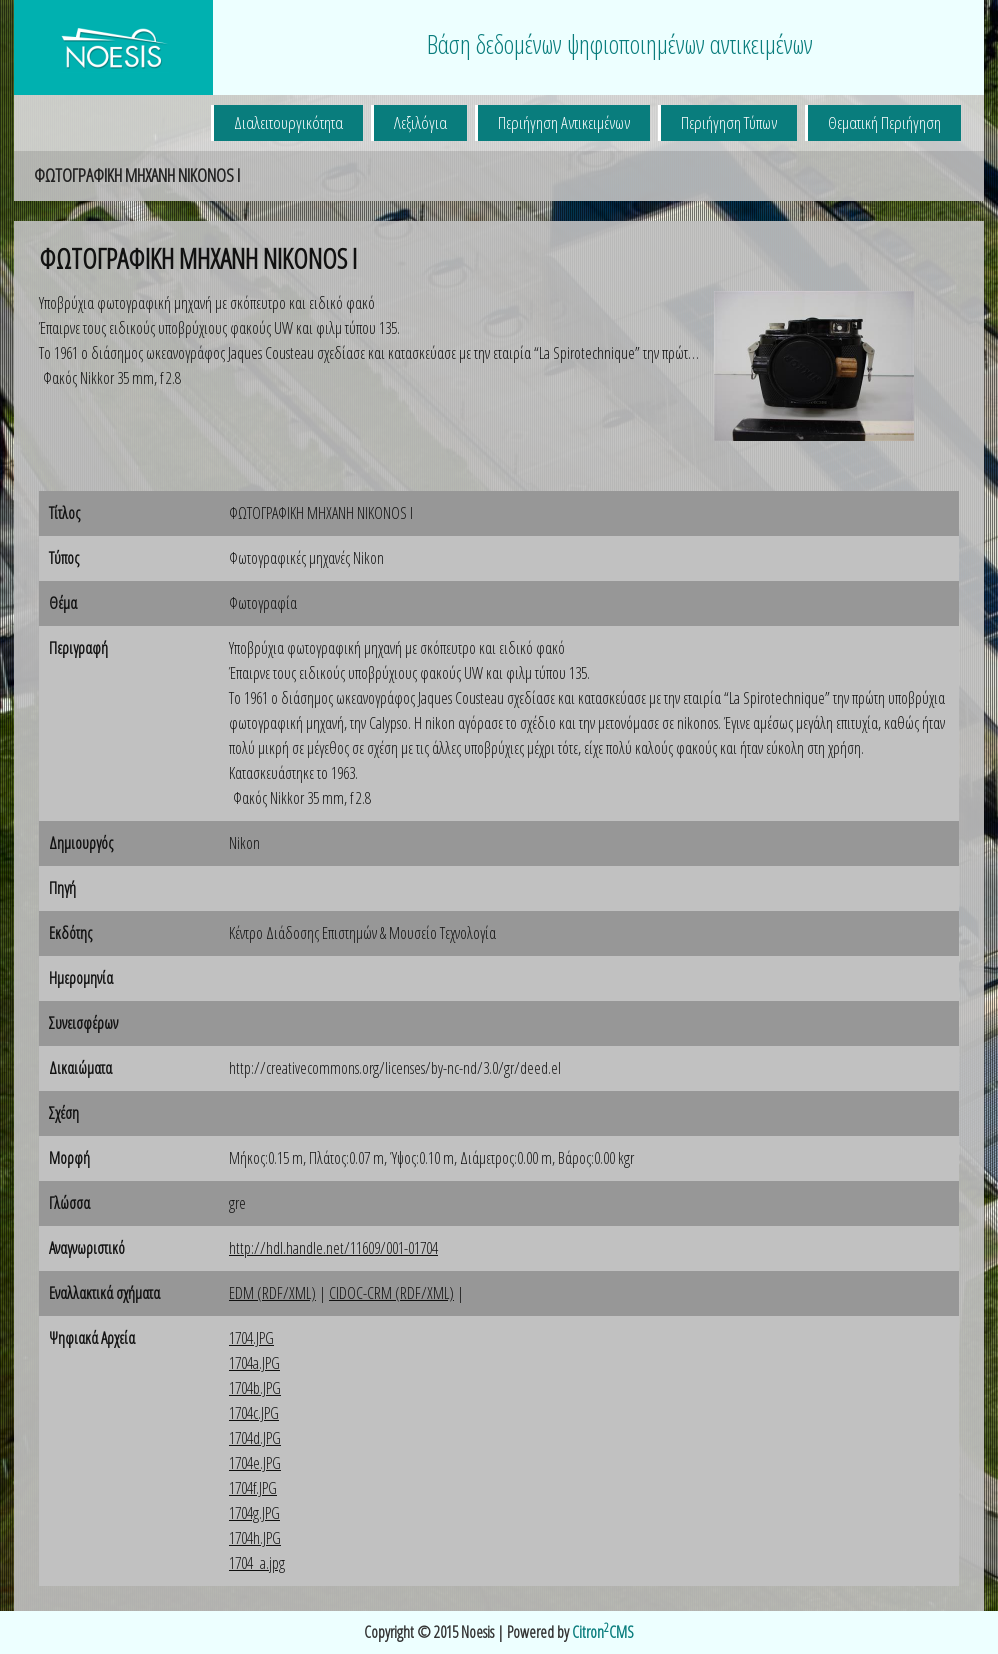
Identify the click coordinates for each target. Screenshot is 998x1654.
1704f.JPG (253, 1488)
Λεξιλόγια (420, 122)
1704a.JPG (254, 1363)
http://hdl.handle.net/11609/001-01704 (333, 1248)
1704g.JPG (254, 1513)
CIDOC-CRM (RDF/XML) (391, 1293)
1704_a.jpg (257, 1563)
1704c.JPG (254, 1413)
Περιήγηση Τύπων (729, 122)
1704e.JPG (255, 1463)
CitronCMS (603, 1632)
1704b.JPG (255, 1388)
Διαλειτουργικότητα (288, 122)
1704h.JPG (255, 1538)
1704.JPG (251, 1338)
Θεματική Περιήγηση (884, 122)
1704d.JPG (255, 1438)
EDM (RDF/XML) (272, 1293)
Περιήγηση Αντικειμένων (564, 122)
